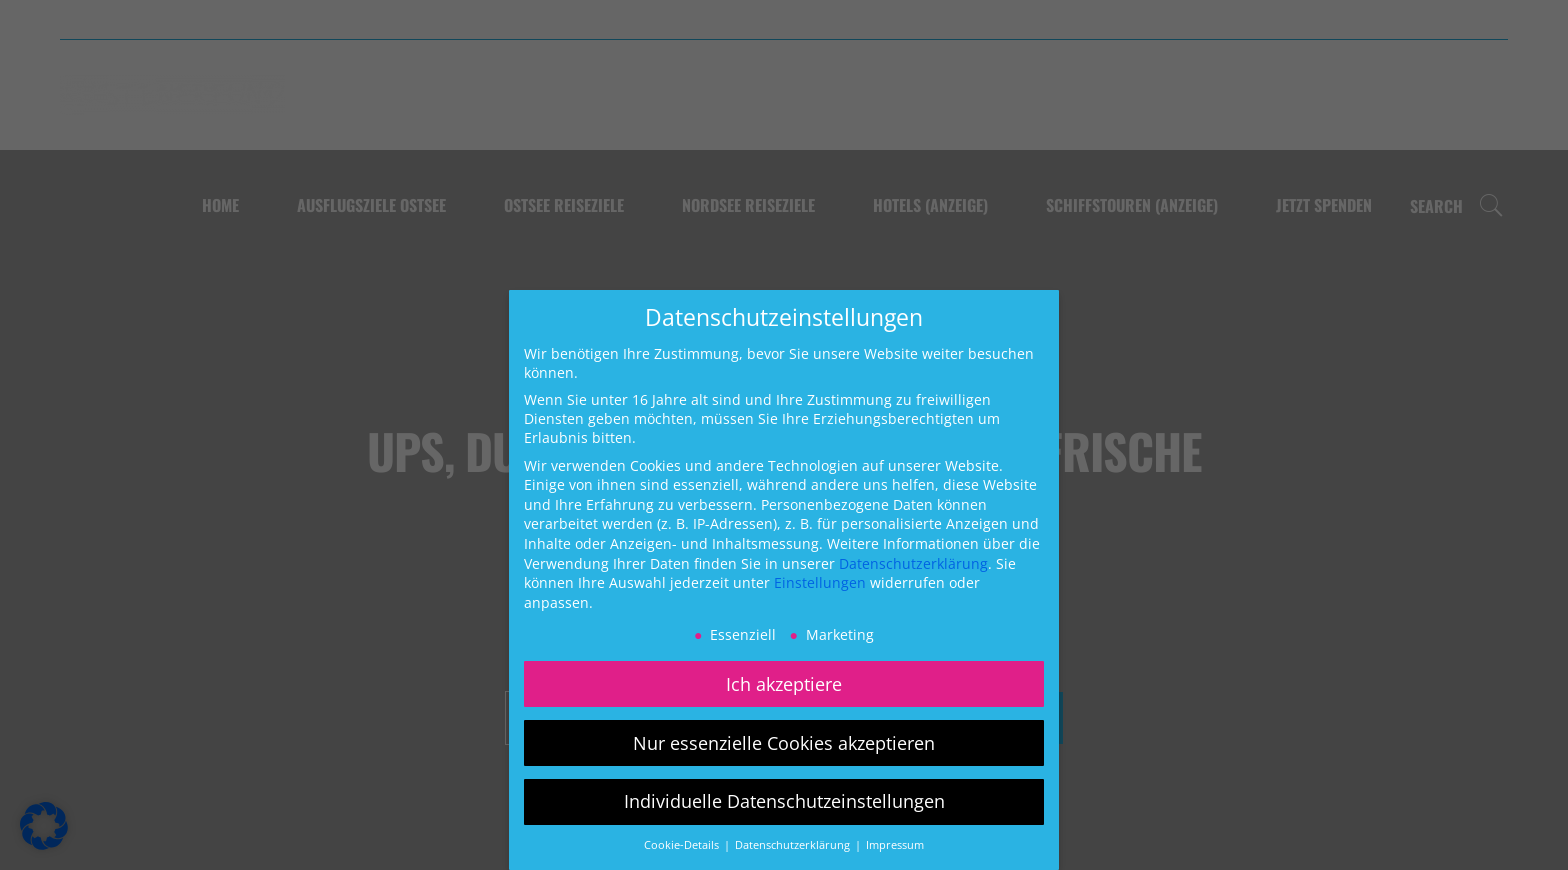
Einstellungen (820, 582)
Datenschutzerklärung (913, 563)
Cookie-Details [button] (683, 845)
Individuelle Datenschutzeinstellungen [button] (784, 801)
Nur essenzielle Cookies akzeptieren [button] (784, 743)
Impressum (895, 845)
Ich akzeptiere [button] (784, 684)
